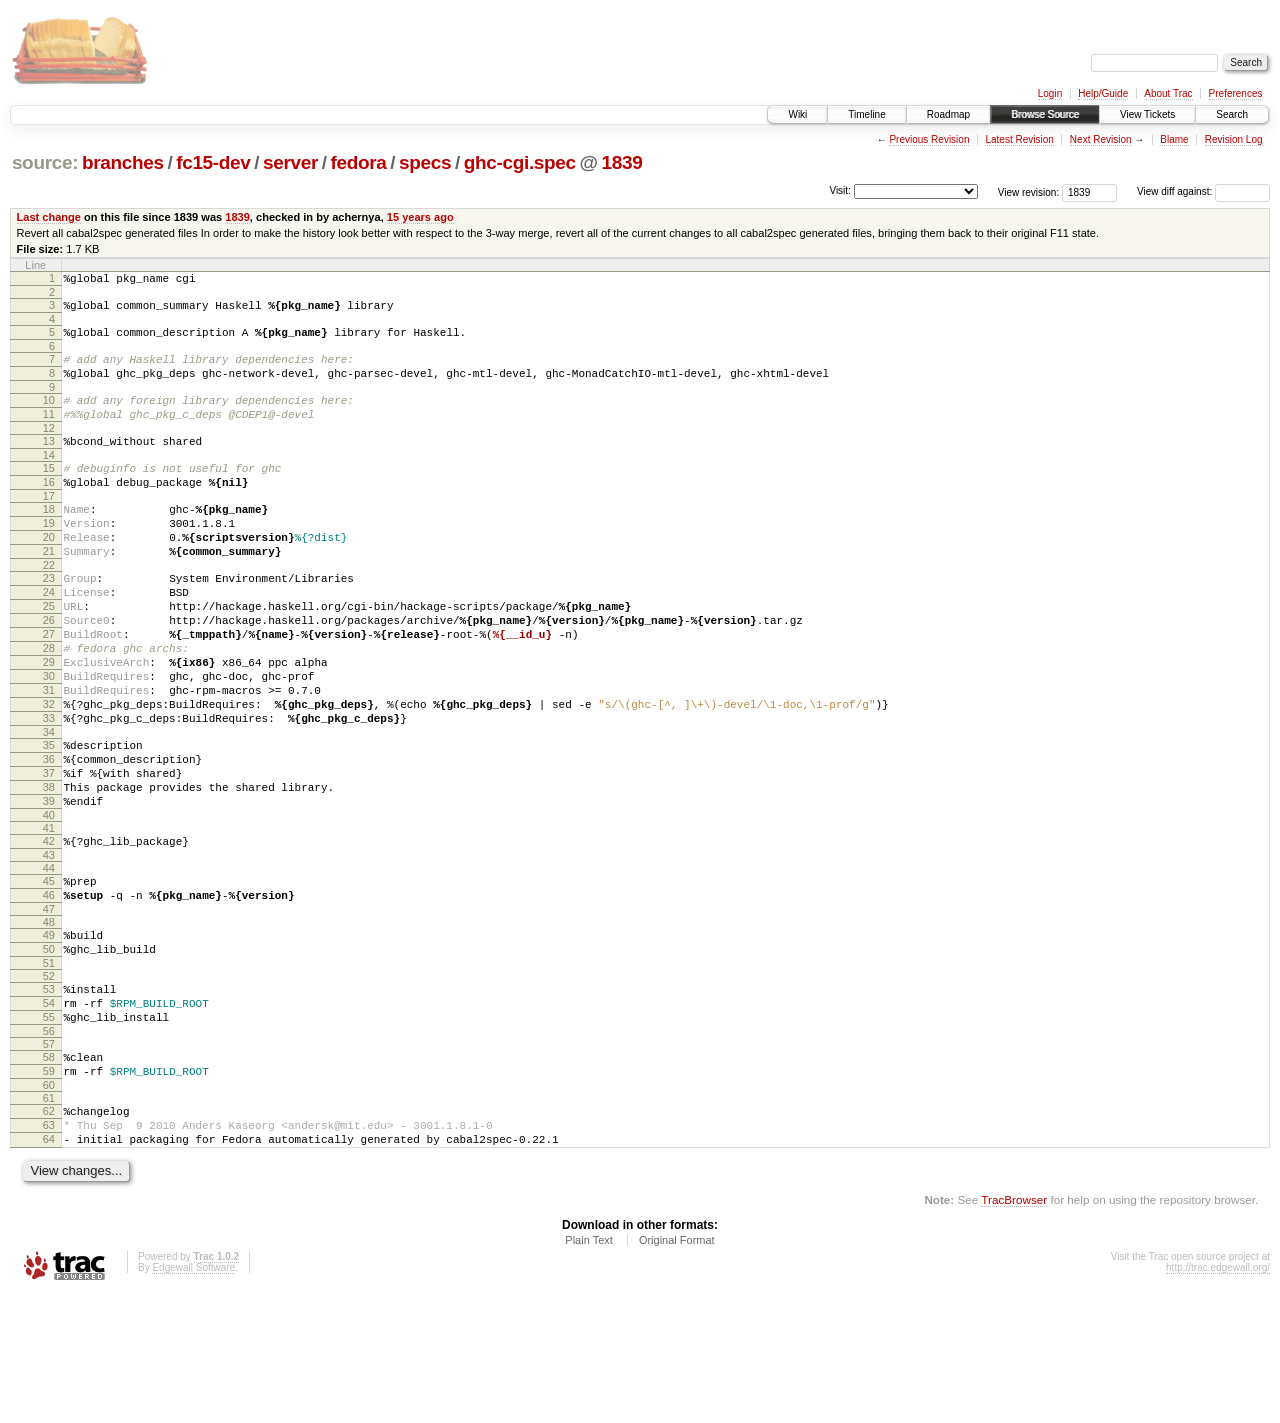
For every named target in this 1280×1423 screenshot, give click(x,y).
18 (49, 539)
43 (49, 948)
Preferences (1236, 93)
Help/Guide (1103, 93)
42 (49, 931)
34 (49, 807)
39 (49, 888)
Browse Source (1045, 114)
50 (49, 1051)
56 (49, 1145)
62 (49, 1231)
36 (49, 837)
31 (49, 756)
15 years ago (420, 217)
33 (49, 790)
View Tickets (1147, 114)
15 (49, 492)
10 (49, 415)
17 (49, 526)
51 (49, 1068)
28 (49, 705)
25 (49, 654)
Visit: (840, 190)
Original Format (677, 1369)
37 (49, 854)
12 (49, 449)
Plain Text (589, 1369)
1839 (622, 162)
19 (49, 556)
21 (49, 590)
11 (49, 432)
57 (49, 1158)
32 (49, 773)
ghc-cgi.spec (520, 162)
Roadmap (948, 114)
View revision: (1029, 191)
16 (49, 509)
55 (49, 1128)
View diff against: (1203, 191)
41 (49, 918)
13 (49, 462)
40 (49, 905)
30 (49, 739)
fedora (359, 162)
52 (49, 1081)
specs (425, 162)
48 (49, 1021)
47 (49, 1008)
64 (49, 1265)
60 (49, 1205)
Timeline (866, 114)
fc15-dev (213, 162)
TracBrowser (1014, 1328)
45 (49, 974)
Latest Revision (1019, 139)
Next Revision (1101, 139)
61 (49, 1218)
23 (49, 620)
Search (1232, 114)
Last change (49, 217)
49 (49, 1034)
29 (49, 722)
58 (49, 1171)
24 (49, 637)
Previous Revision (929, 139)
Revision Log (1234, 139)
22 (49, 607)
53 (49, 1094)
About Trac (1168, 93)
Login (1050, 93)
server (290, 162)
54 (49, 1111)
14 (49, 479)
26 (49, 671)
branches (123, 162)
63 (49, 1248)
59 (49, 1188)
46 (49, 991)
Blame (1174, 139)
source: (45, 162)
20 (49, 573)
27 (49, 688)
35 (49, 820)
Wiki (797, 114)
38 (49, 871)
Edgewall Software (193, 1396)
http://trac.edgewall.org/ (1218, 1396)
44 (49, 961)
